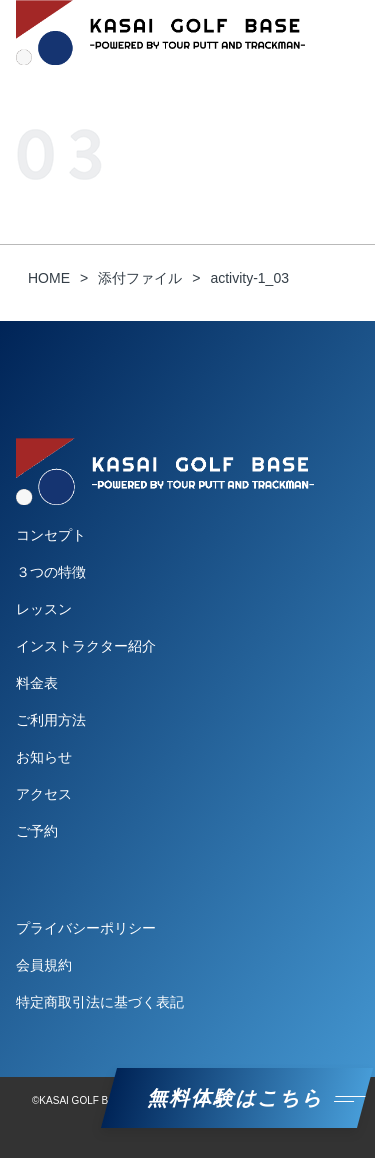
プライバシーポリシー (86, 928)
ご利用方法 (51, 720)
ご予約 (37, 831)
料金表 (37, 683)
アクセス (44, 794)
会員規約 (44, 965)
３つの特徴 (51, 572)
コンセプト (51, 535)
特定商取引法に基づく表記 (100, 1002)
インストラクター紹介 (86, 646)
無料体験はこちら (237, 1098)
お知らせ (44, 757)
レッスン (44, 609)
